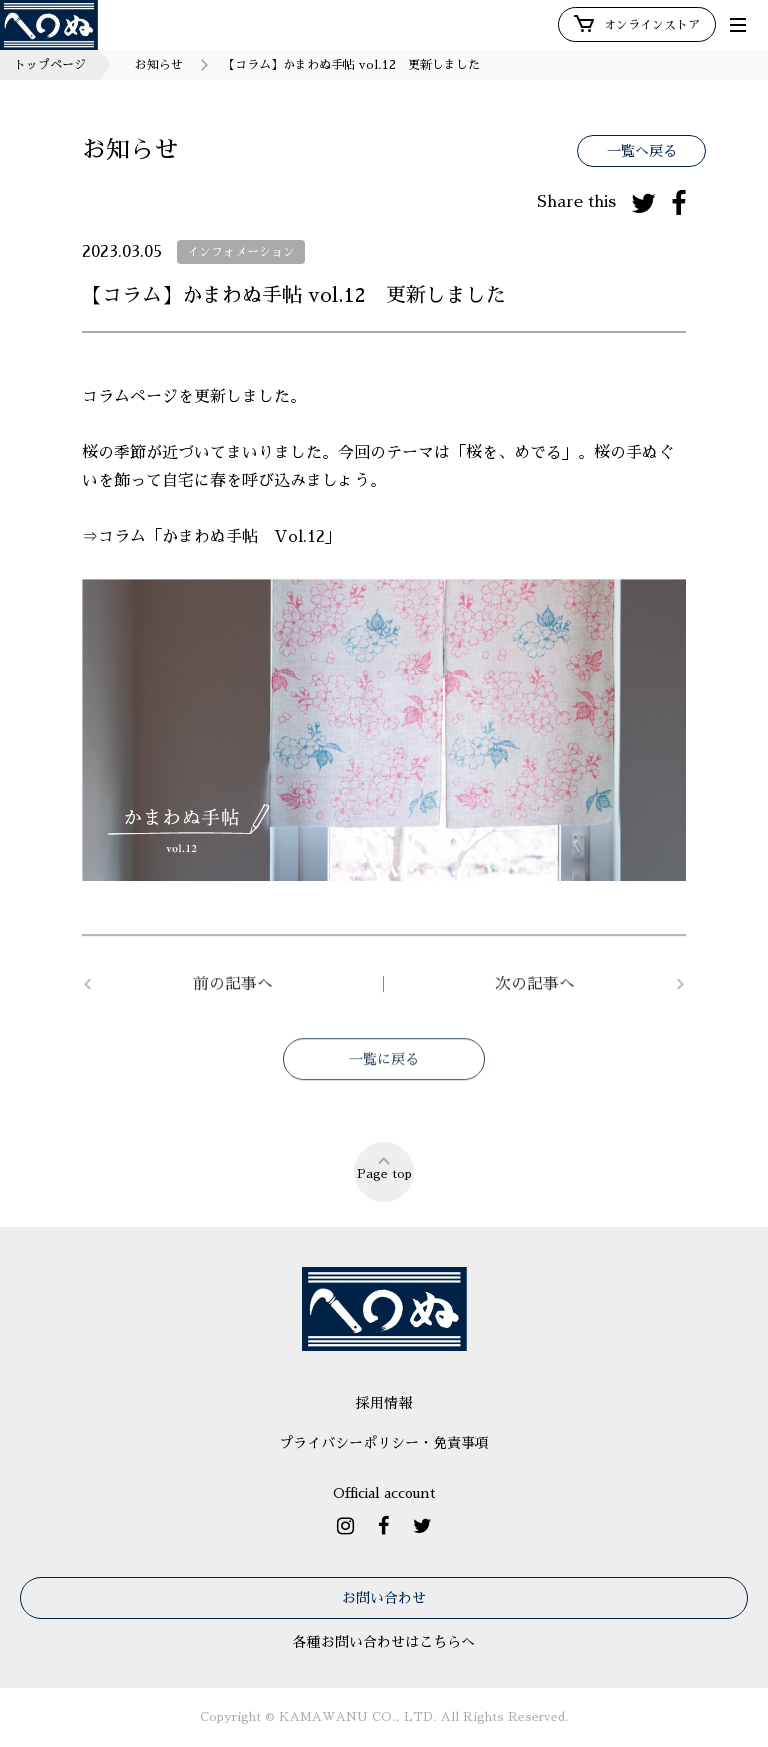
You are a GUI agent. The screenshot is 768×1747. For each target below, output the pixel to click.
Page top (384, 1167)
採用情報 (384, 1403)
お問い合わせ (384, 1598)
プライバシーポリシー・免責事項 (384, 1443)
